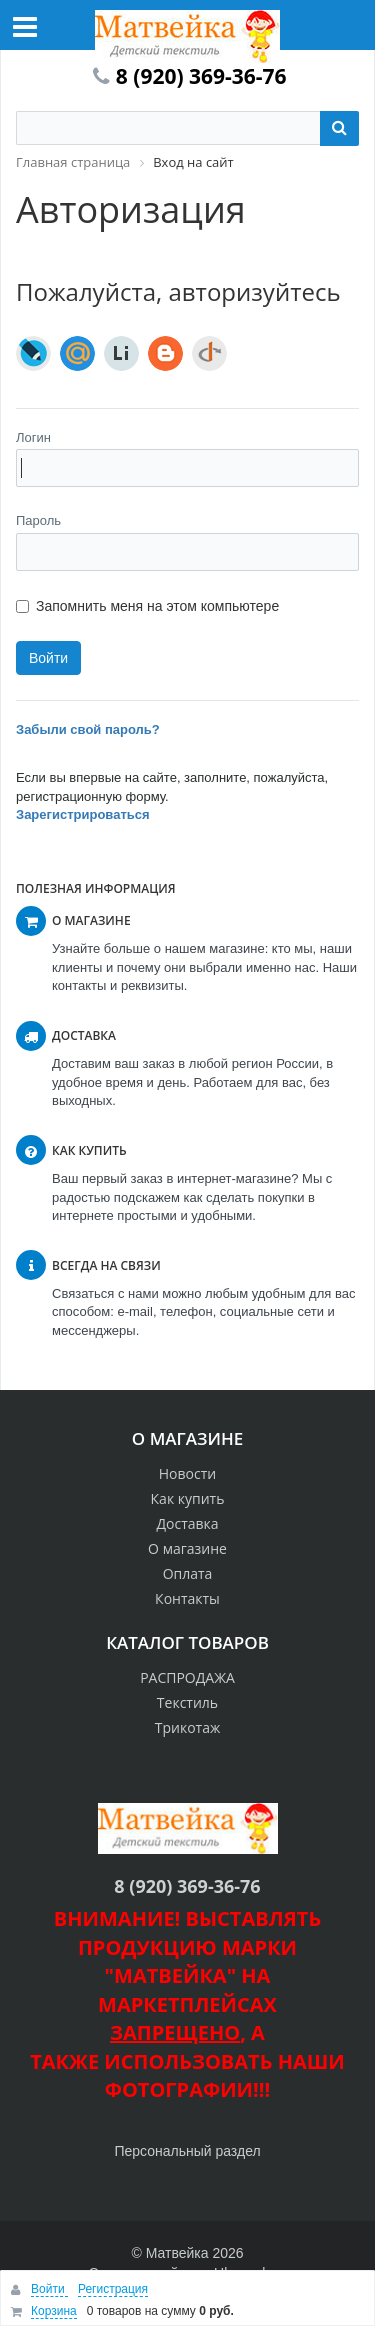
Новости (187, 1473)
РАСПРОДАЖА (187, 1677)
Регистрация (113, 2289)
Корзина (54, 2311)
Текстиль (187, 1702)
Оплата (188, 1573)
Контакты (187, 1598)
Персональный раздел (187, 2151)
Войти (49, 2289)
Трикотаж (188, 1727)
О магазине (187, 1548)
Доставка (187, 1523)
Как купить (188, 1498)
